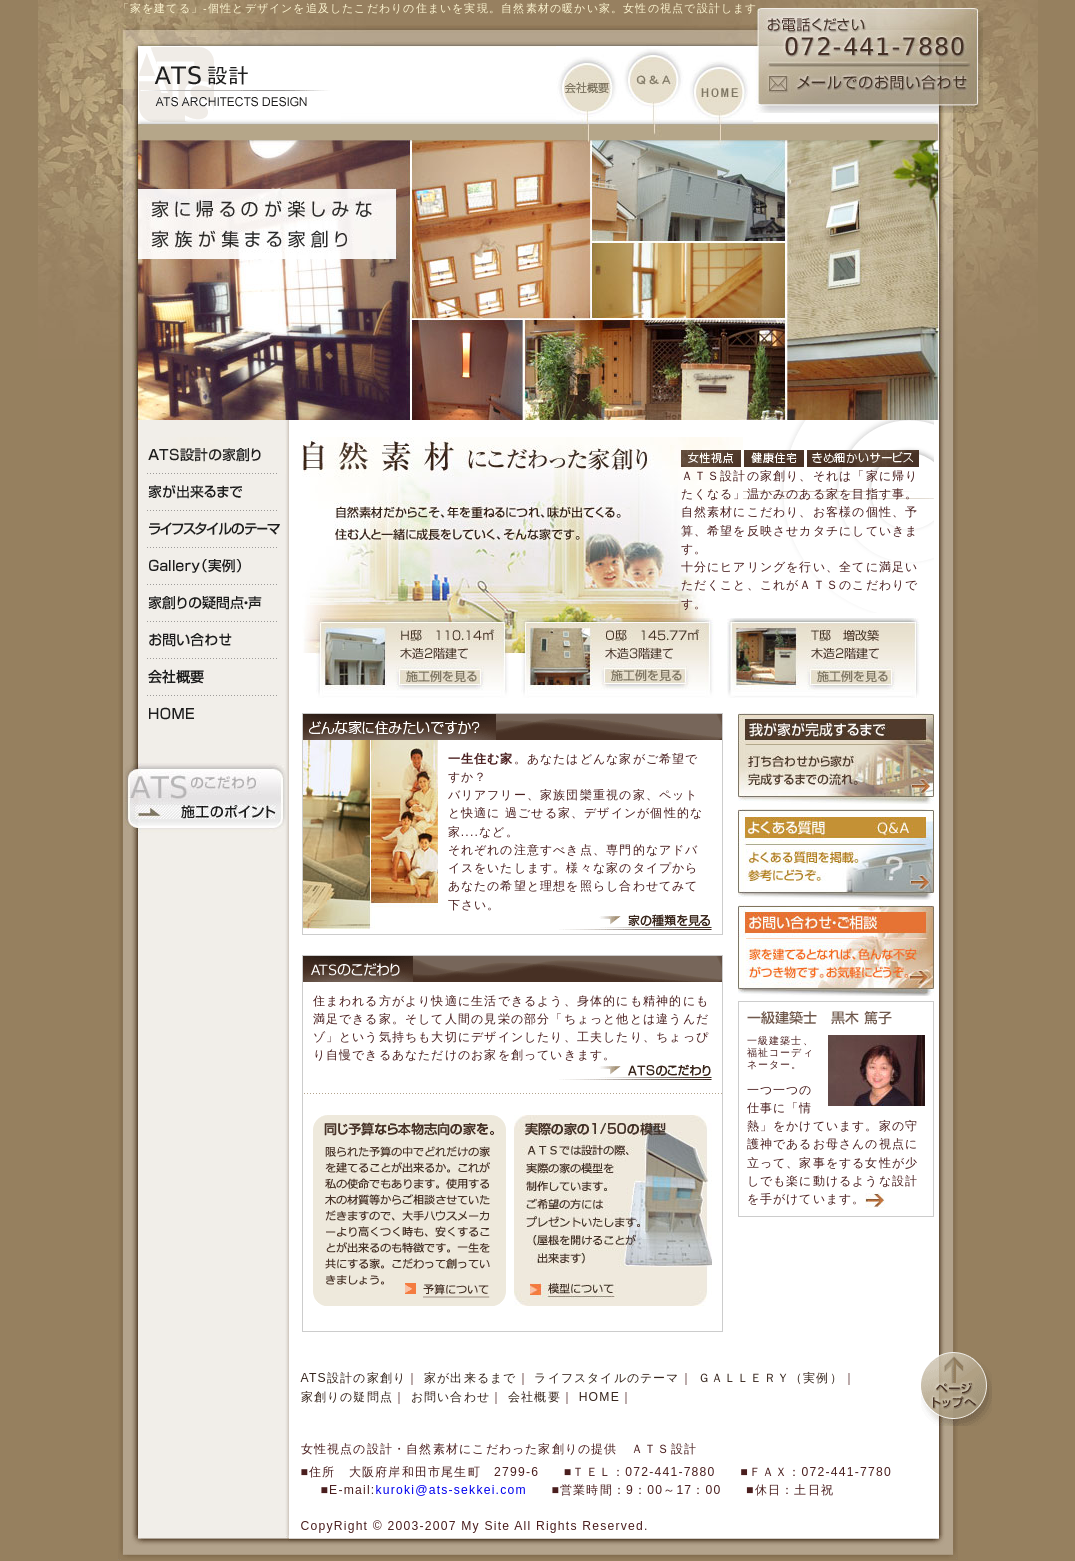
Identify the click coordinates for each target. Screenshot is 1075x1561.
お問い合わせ (450, 1397)
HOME (599, 1397)
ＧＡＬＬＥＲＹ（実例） (770, 1378)
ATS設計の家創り (354, 1378)
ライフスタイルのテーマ (606, 1378)
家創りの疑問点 (347, 1397)
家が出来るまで (470, 1378)
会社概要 (534, 1397)
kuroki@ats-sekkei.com (450, 1490)
